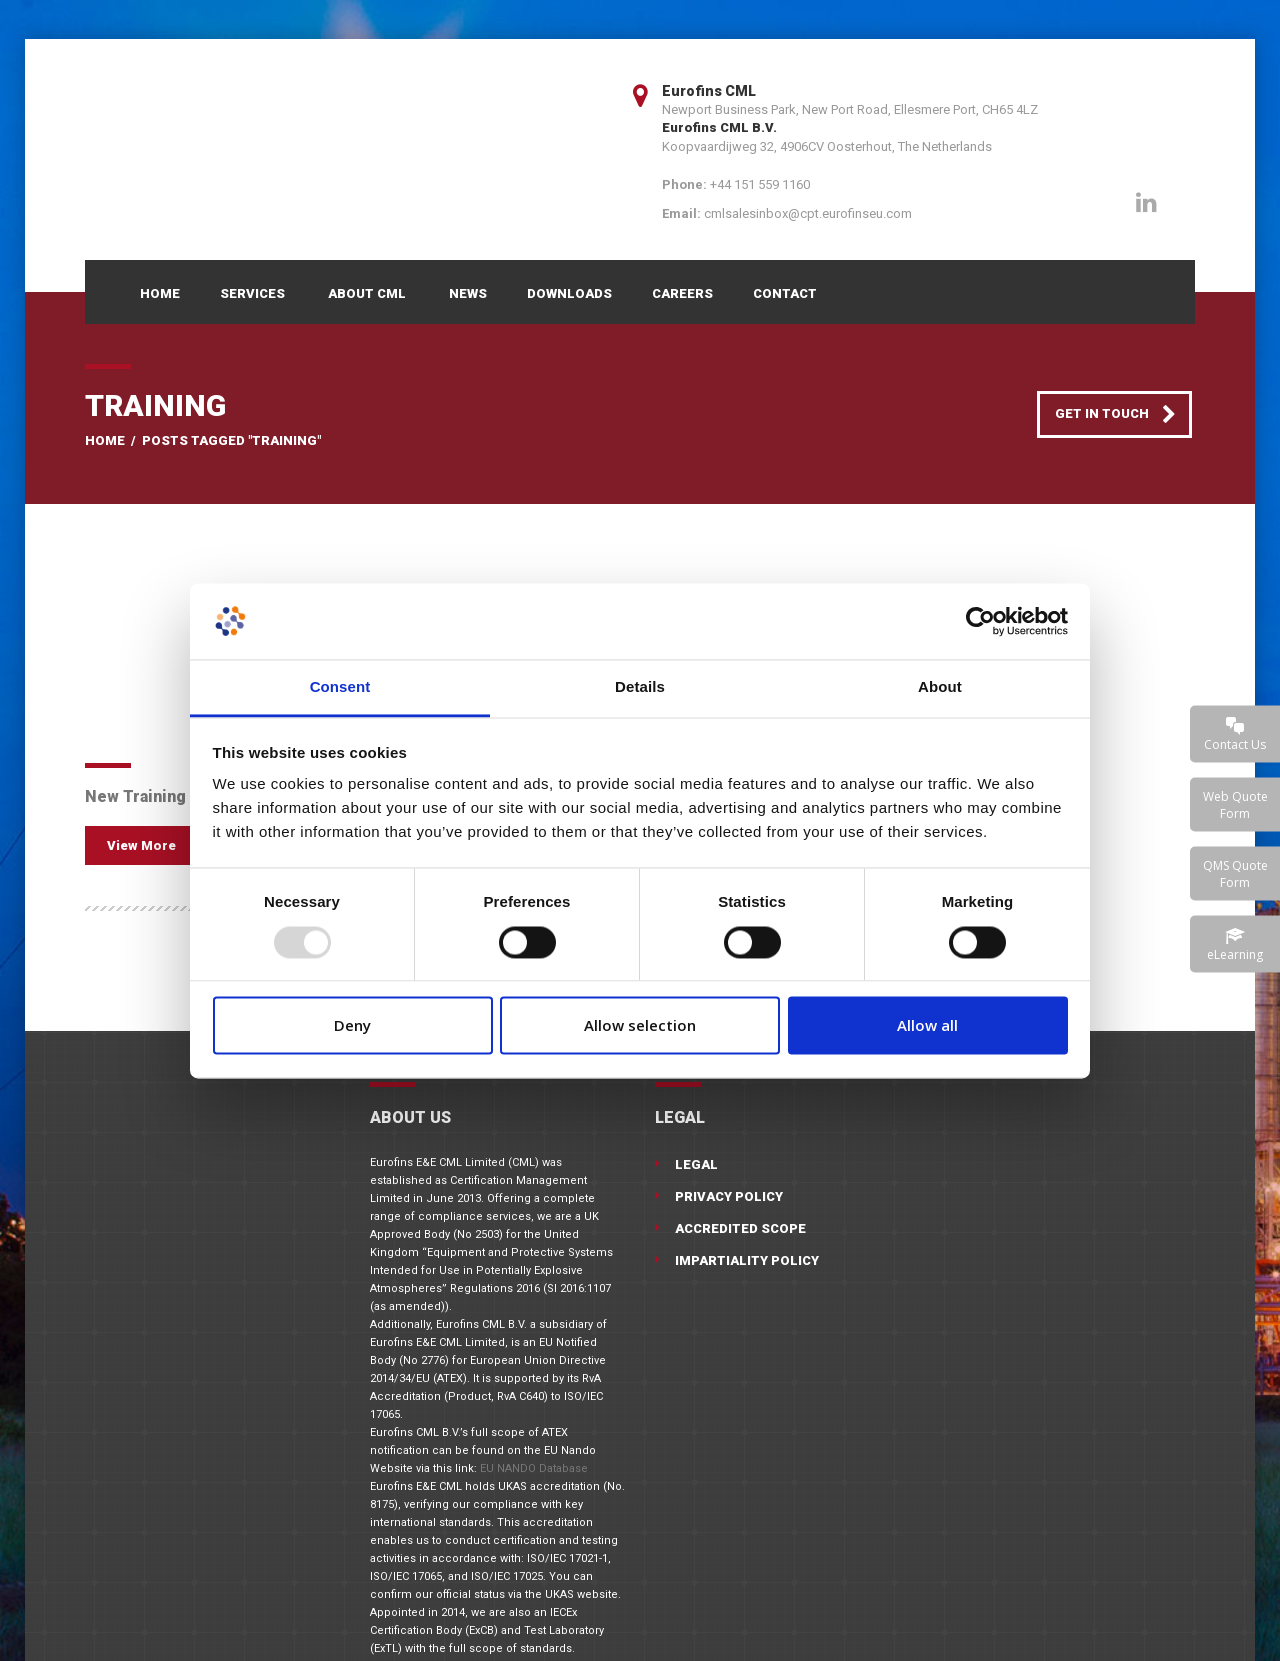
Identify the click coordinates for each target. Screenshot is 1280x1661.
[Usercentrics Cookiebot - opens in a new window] (980, 621)
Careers (682, 293)
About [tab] (940, 687)
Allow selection (640, 1026)
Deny (352, 1026)
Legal (696, 1164)
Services (252, 293)
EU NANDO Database (534, 1468)
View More (141, 845)
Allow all (927, 1026)
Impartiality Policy (747, 1260)
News (468, 293)
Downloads (569, 293)
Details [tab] (640, 687)
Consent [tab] (340, 687)
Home (160, 293)
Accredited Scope (740, 1228)
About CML (367, 293)
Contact (785, 293)
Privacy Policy (729, 1196)
